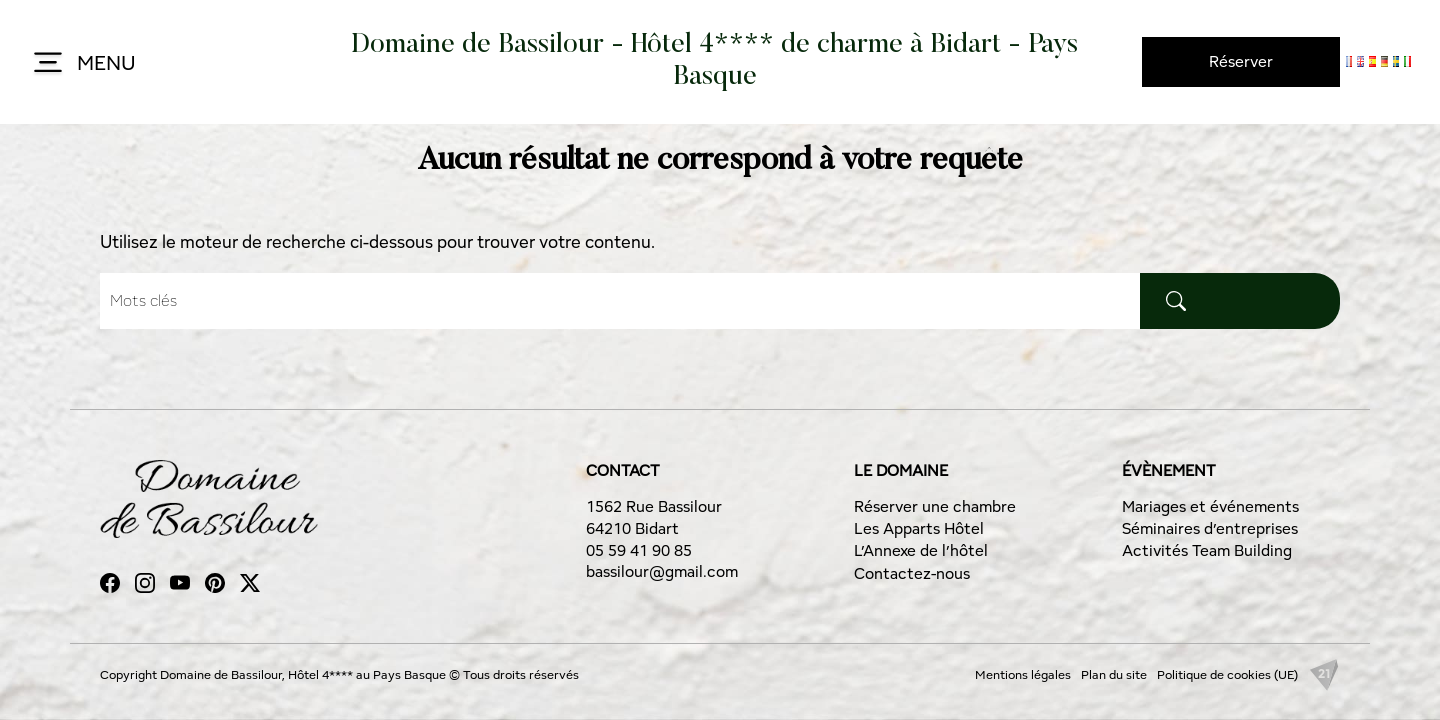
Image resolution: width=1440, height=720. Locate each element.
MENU (82, 64)
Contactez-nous (912, 573)
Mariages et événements (1210, 506)
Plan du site (1114, 674)
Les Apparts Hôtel (919, 528)
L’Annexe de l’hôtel (921, 550)
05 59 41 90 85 (639, 550)
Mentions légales (1023, 674)
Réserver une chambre (935, 506)
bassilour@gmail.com (662, 571)
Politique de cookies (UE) (1227, 674)
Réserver (1241, 61)
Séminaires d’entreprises (1210, 528)
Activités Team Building (1207, 550)
